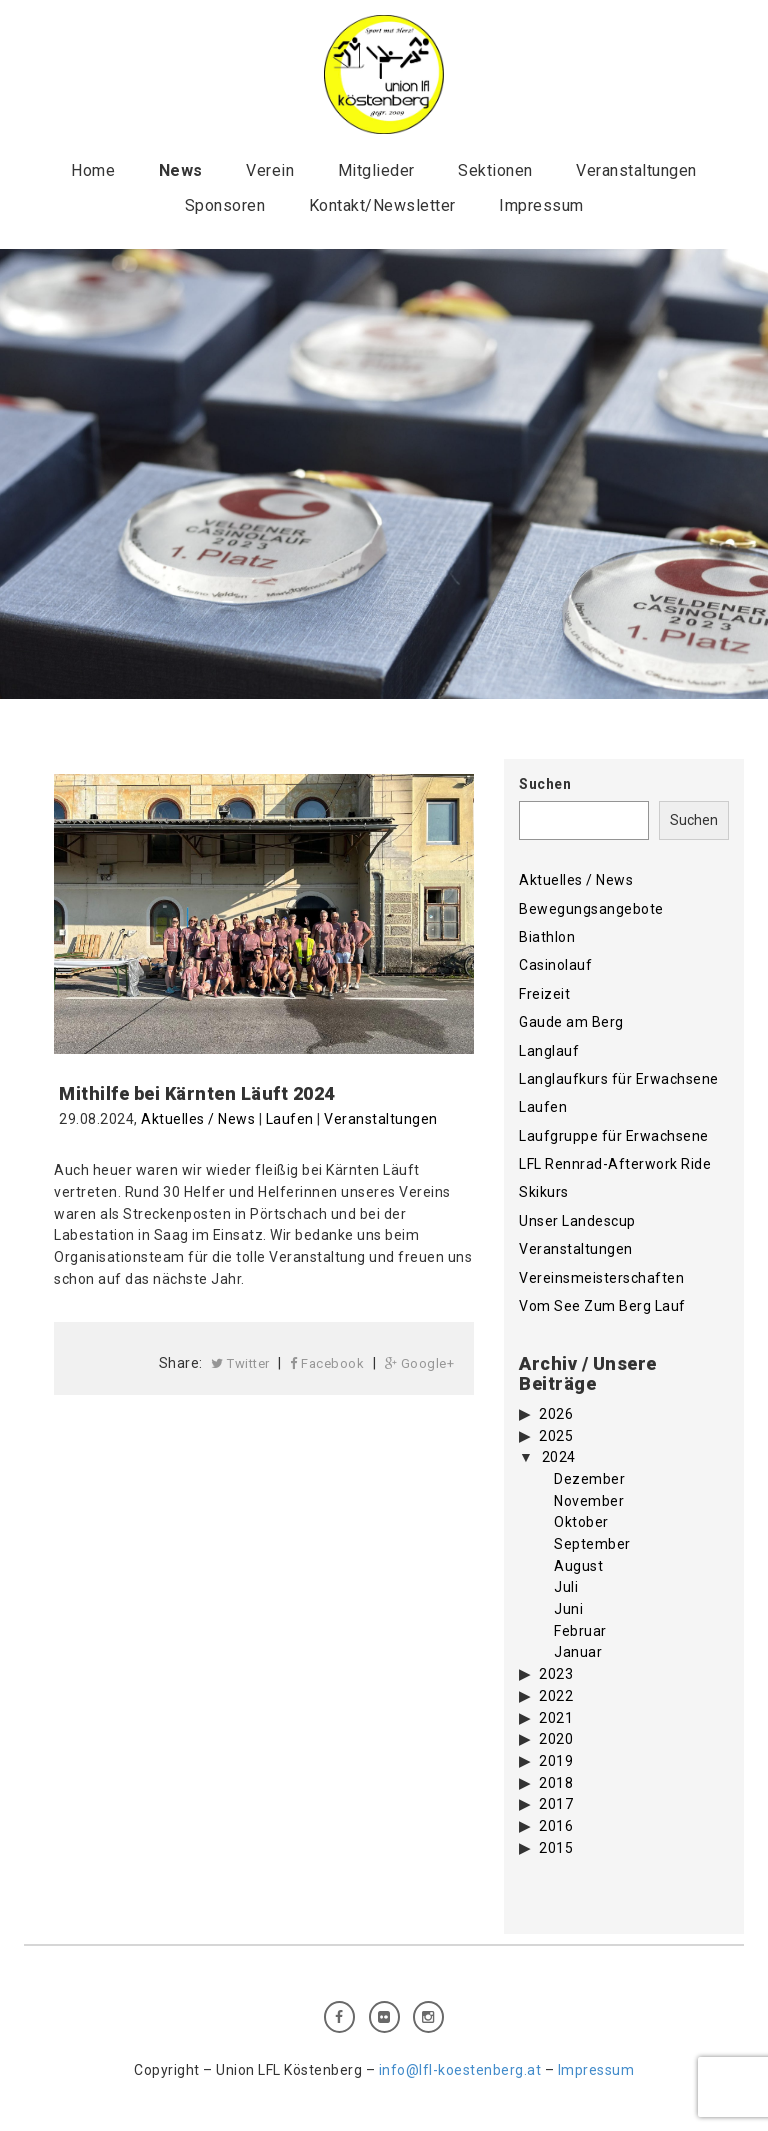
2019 (556, 1761)
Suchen (545, 784)
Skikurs (544, 1192)
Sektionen (495, 170)
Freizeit (544, 994)
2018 (556, 1783)
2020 (556, 1739)
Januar (578, 1652)
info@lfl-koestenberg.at (460, 2070)
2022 (556, 1696)
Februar (580, 1631)
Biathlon (547, 937)
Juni (568, 1609)
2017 (556, 1804)
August (578, 1566)
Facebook (327, 1363)
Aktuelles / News (198, 1119)
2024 (559, 1457)
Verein (270, 170)
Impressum (541, 205)
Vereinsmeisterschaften (601, 1278)
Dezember (589, 1479)
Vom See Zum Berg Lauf (602, 1306)
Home (93, 170)
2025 (556, 1436)
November (589, 1501)
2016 (556, 1826)
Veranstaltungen (636, 170)
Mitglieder (376, 170)
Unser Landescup (577, 1221)
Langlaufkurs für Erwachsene (619, 1079)
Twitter (240, 1363)
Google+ (420, 1363)
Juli (566, 1587)
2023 (556, 1674)
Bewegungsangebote (591, 909)
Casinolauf (555, 965)
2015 (556, 1848)
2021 (556, 1718)
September (592, 1544)
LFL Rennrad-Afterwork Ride (615, 1164)
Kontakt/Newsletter (382, 205)
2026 (556, 1414)
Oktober (581, 1522)
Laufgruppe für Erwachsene (614, 1136)
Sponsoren (225, 205)
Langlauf (549, 1051)
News (181, 170)
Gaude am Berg (571, 1022)
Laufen (290, 1119)
